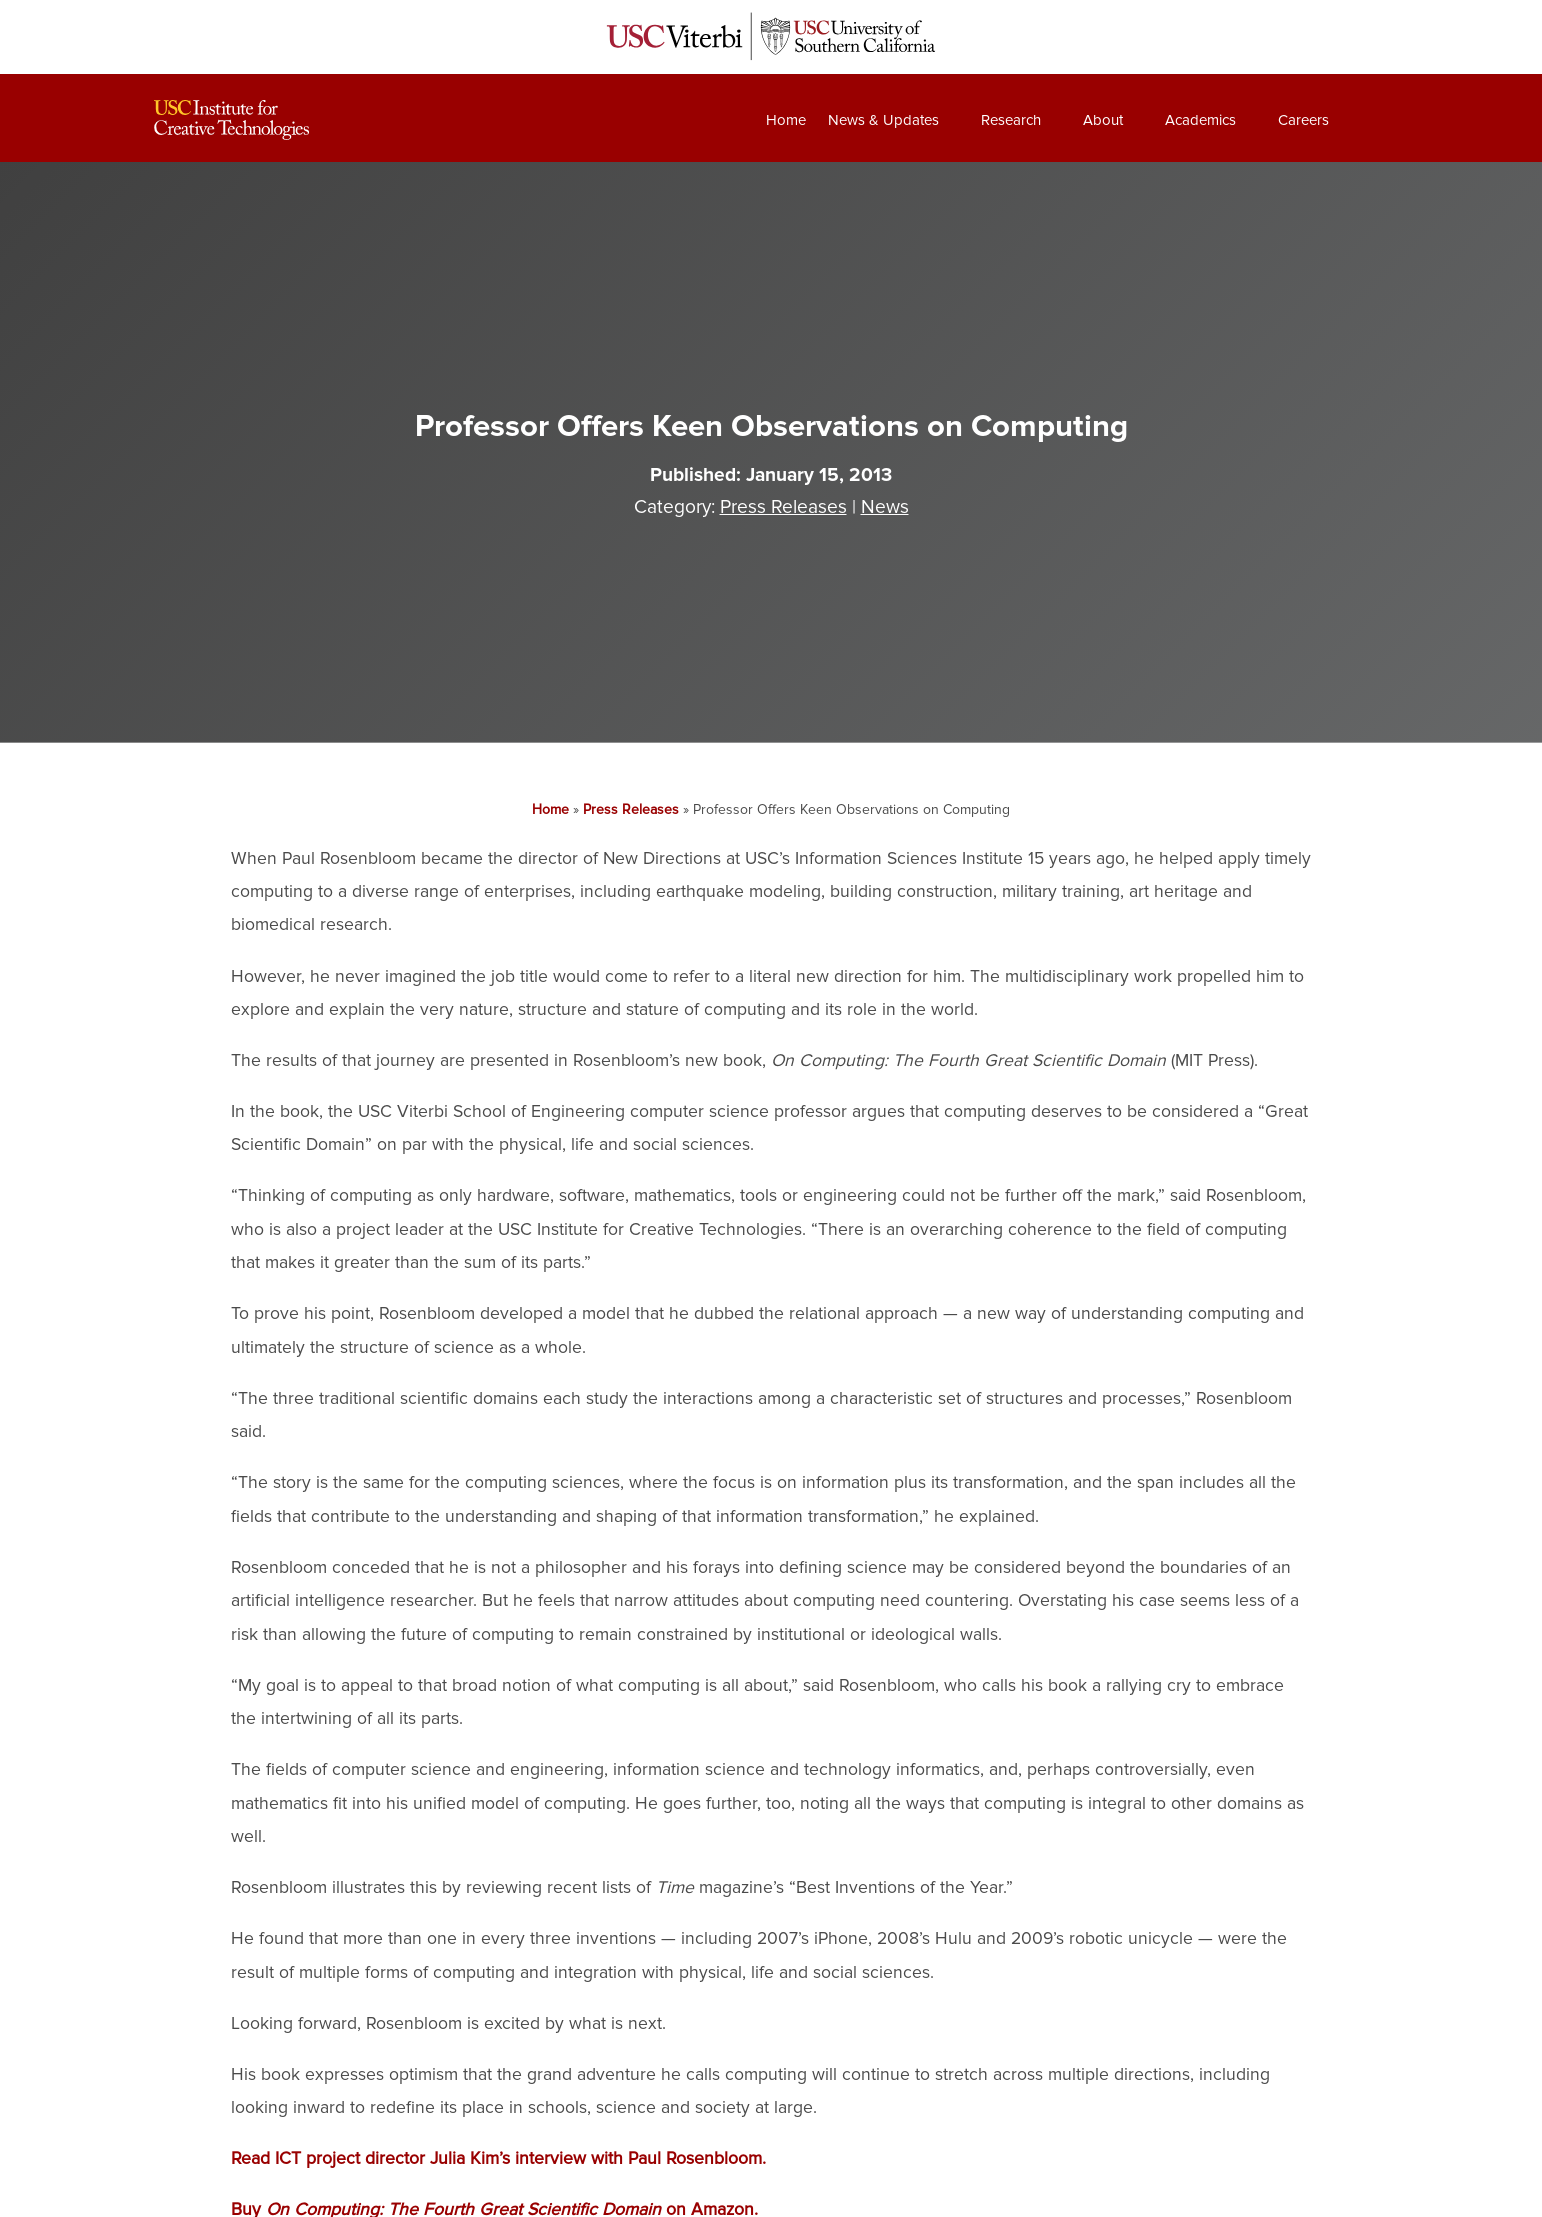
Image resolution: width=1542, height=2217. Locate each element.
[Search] (1368, 120)
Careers (1303, 120)
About (1103, 120)
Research (1011, 120)
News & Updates (883, 120)
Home (786, 120)
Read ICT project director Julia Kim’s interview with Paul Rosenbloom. (498, 2158)
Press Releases (783, 507)
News (885, 507)
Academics (1200, 120)
